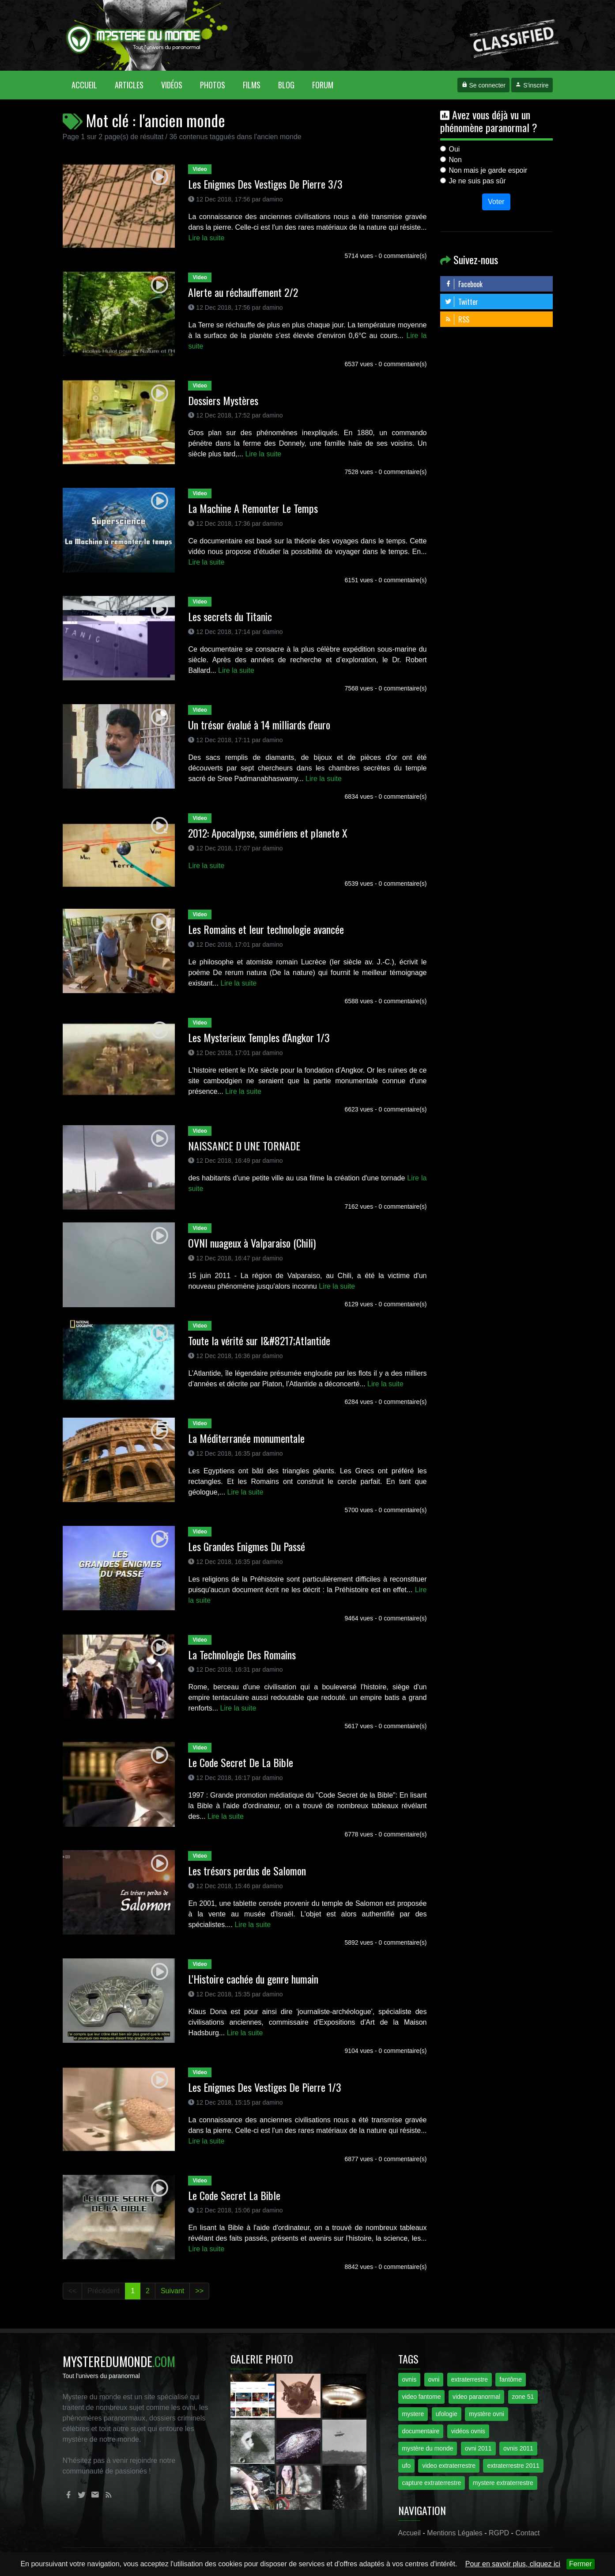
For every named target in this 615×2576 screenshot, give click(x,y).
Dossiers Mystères (223, 400)
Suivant (172, 2291)
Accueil (89, 85)
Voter (496, 201)
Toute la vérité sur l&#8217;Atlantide (259, 1340)
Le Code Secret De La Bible (240, 1762)
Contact (527, 2533)
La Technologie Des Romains (242, 1654)
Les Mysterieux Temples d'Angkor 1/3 (259, 1037)
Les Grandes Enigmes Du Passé (246, 1546)
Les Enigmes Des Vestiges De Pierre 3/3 (265, 184)
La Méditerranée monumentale (246, 1438)
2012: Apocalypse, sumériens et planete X (267, 833)
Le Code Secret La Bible (234, 2195)
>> (199, 2291)
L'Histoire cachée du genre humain (253, 1979)
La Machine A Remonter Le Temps (253, 508)
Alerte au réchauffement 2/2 (243, 292)
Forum (322, 85)
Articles (129, 85)
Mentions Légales (454, 2533)
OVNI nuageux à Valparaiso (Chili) (252, 1243)
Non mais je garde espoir (488, 170)
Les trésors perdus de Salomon (247, 1870)
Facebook (464, 284)
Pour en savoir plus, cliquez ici (512, 2564)
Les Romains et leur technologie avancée (266, 929)
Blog (286, 85)
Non (455, 159)
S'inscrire (531, 85)
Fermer (580, 2564)
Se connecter (483, 85)
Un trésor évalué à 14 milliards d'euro (259, 724)
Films (251, 85)
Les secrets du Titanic (230, 616)
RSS (457, 319)
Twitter (461, 301)
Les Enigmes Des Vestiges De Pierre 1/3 (264, 2087)
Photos (212, 85)
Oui (454, 149)
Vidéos (171, 85)
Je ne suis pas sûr (477, 181)
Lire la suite (206, 238)
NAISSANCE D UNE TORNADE (244, 1145)
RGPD (499, 2533)
